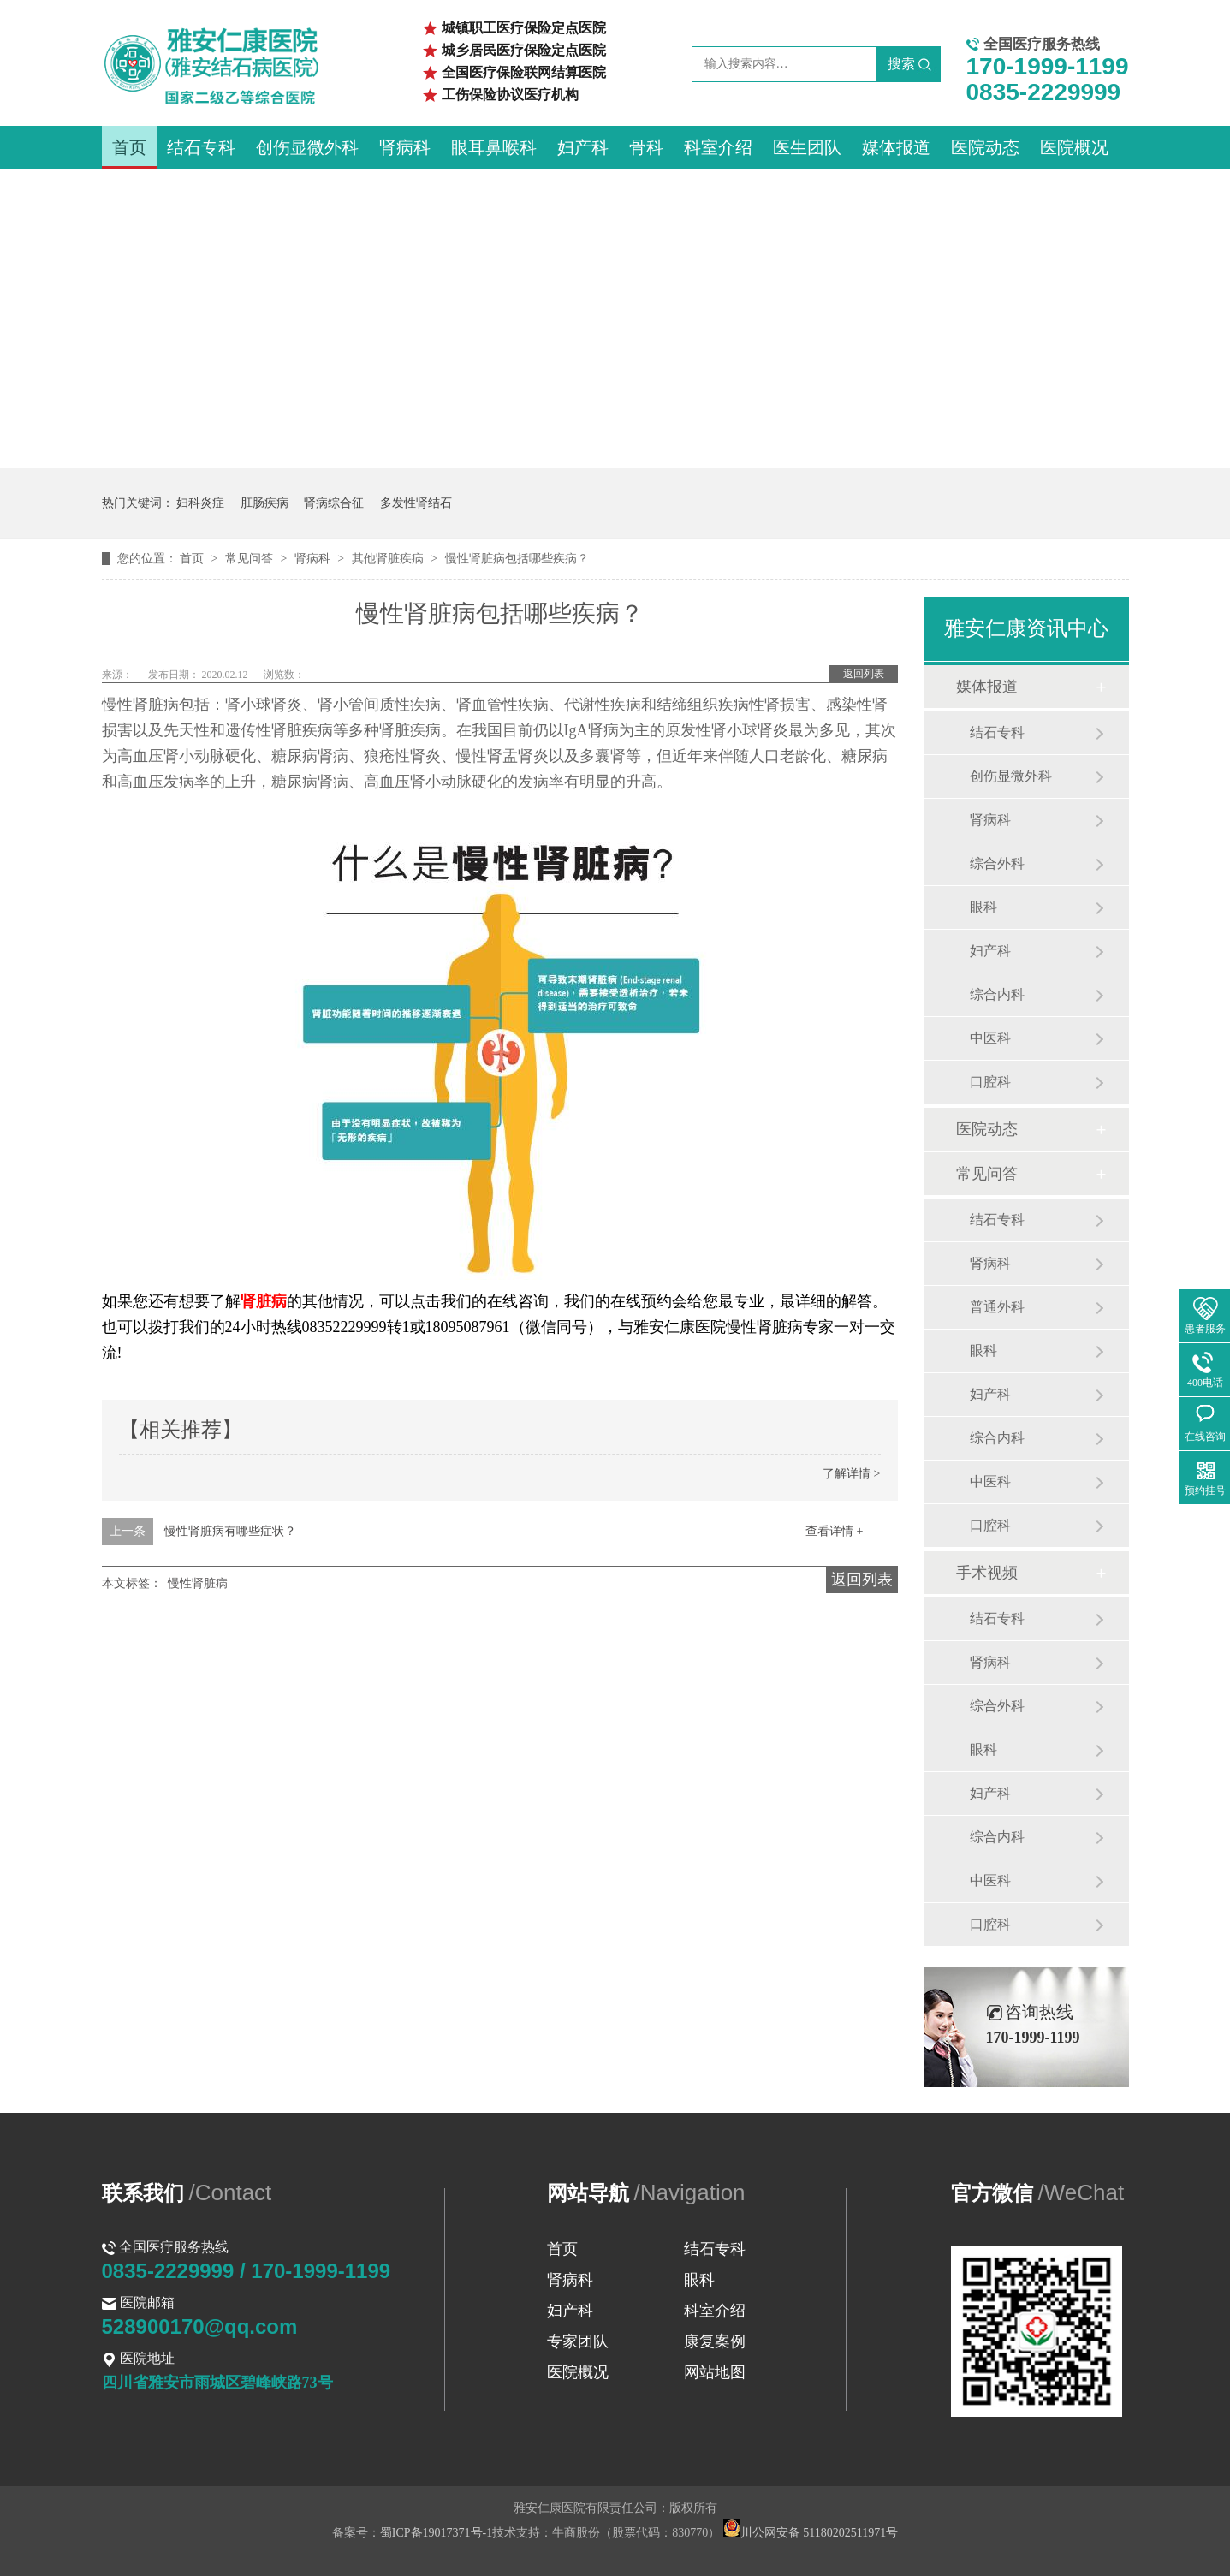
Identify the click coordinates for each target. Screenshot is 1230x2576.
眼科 (983, 907)
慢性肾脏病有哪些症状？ (230, 1531)
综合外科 (997, 863)
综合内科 (997, 994)
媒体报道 (896, 147)
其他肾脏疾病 (389, 558)
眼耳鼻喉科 (494, 147)
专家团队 (578, 2341)
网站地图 (715, 2372)
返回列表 (863, 674)
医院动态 (985, 147)
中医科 (990, 1038)
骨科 (646, 147)
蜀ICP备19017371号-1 (436, 2532)
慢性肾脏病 (198, 1583)
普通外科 (997, 1307)
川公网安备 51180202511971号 (810, 2532)
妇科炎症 (200, 503)
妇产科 (583, 147)
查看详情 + (834, 1531)
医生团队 (807, 147)
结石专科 (201, 147)
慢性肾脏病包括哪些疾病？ (517, 558)
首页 (129, 147)
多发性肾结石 (416, 503)
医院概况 (1074, 147)
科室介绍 (718, 147)
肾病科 (405, 147)
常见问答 (250, 558)
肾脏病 (264, 1301)
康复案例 (715, 2341)
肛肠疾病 (264, 503)
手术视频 (987, 1572)
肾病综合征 (334, 503)
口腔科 (990, 1081)
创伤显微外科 (307, 147)
